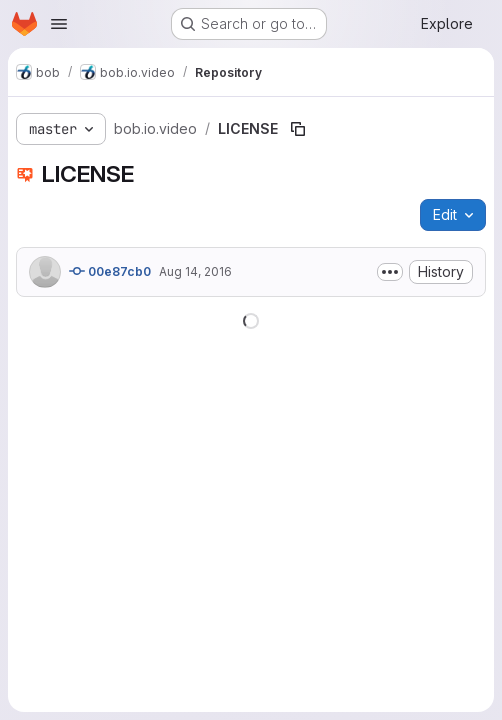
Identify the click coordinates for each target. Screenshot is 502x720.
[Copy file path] (298, 129)
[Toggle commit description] (390, 272)
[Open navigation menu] (59, 24)
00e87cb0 (110, 271)
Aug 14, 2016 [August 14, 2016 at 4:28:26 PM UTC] (195, 271)
